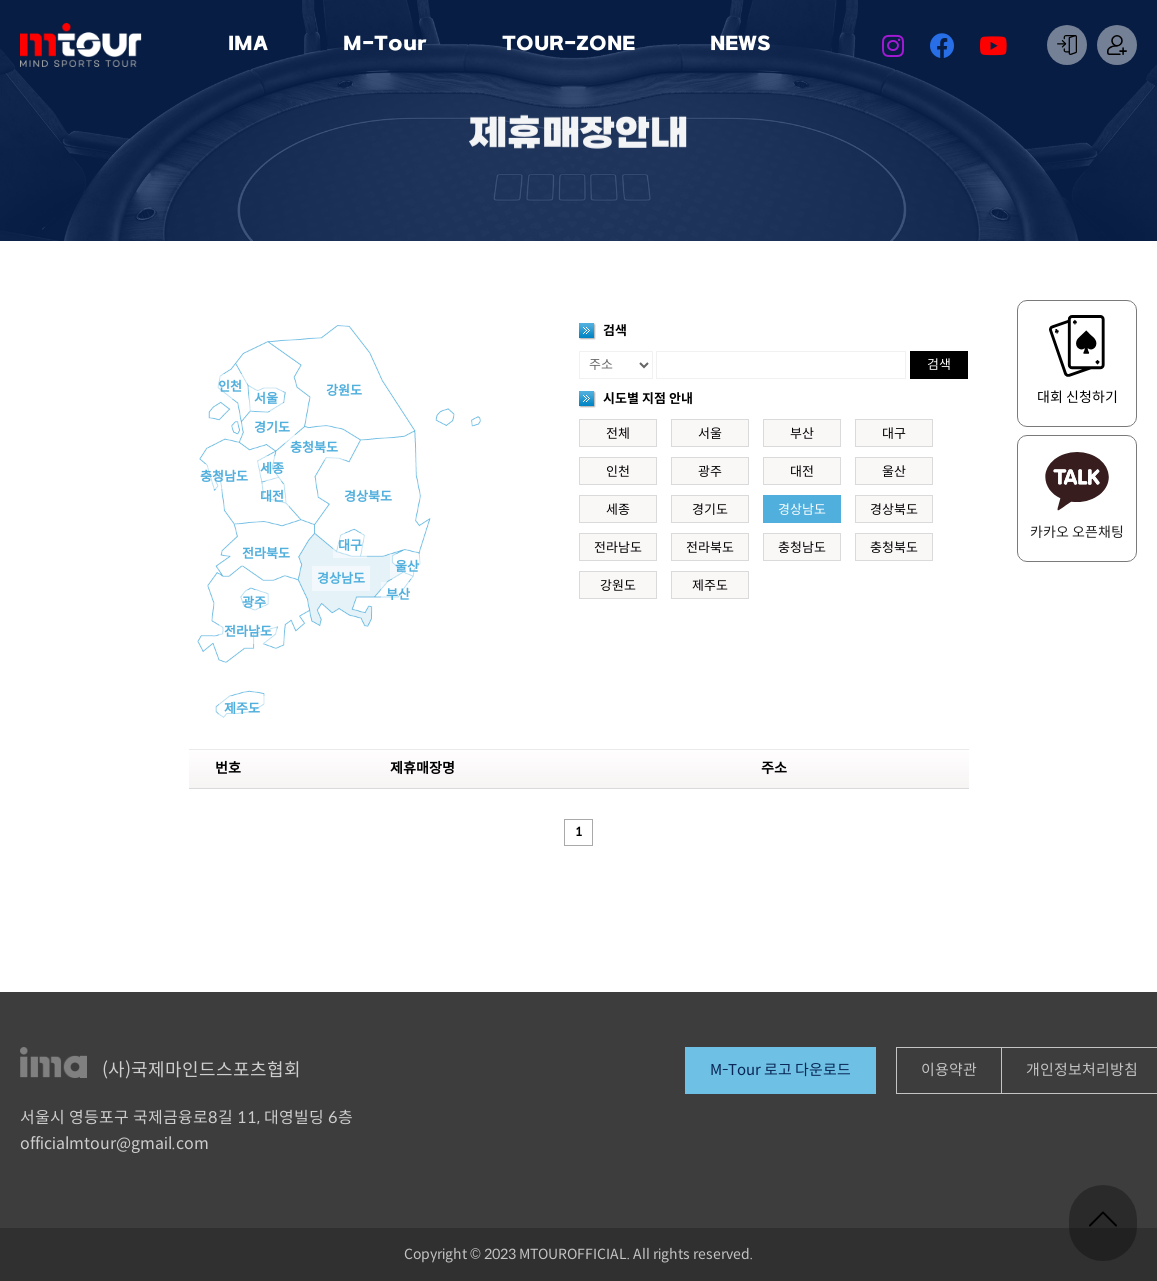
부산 (398, 595)
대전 (272, 497)
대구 (350, 546)
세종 (272, 469)
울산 (407, 567)
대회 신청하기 (1077, 397)
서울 (266, 399)
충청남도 (224, 477)
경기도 (272, 428)
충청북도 (314, 448)
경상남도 (341, 579)
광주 (254, 603)
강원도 (344, 391)
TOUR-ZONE (573, 44)
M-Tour (390, 44)
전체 (618, 434)
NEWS (745, 44)
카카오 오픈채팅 (1077, 532)
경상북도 (368, 497)
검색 (939, 365)
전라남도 (248, 632)
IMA (253, 44)
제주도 (242, 709)
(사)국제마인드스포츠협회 (201, 1070)
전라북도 (266, 554)
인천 (230, 387)
